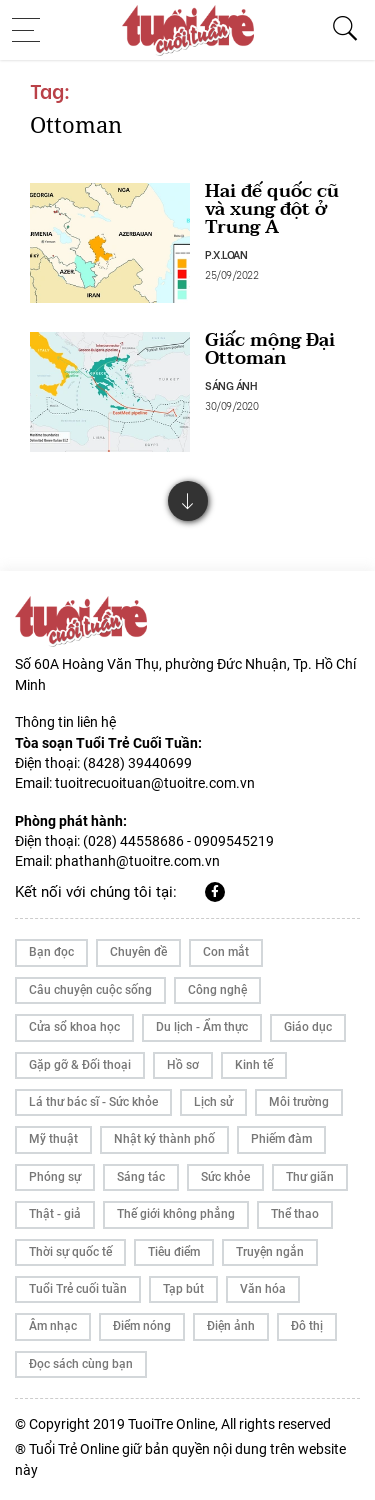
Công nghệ (217, 990)
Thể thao (295, 1214)
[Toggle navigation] (32, 30)
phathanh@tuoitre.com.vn (137, 861)
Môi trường (299, 1102)
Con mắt (226, 952)
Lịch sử (213, 1102)
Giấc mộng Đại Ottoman (270, 349)
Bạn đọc (51, 952)
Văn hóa (263, 1289)
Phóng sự (55, 1177)
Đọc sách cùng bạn (81, 1364)
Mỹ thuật (53, 1139)
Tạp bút (183, 1289)
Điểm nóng (142, 1326)
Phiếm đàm (281, 1139)
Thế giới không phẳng (176, 1214)
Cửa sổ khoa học (74, 1027)
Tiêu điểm (174, 1252)
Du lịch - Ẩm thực (202, 1027)
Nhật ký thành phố (164, 1139)
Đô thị (307, 1326)
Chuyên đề (138, 952)
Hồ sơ (183, 1065)
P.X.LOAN (226, 254)
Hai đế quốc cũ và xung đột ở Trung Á (272, 209)
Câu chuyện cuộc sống (90, 990)
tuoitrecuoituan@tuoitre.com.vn (155, 783)
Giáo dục (308, 1027)
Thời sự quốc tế (70, 1252)
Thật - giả (55, 1214)
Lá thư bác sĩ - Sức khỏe (93, 1102)
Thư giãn (310, 1177)
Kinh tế (254, 1065)
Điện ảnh (231, 1326)
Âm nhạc (53, 1326)
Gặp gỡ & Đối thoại (80, 1065)
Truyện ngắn (270, 1252)
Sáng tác (141, 1177)
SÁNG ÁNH (230, 385)
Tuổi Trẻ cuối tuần (78, 1289)
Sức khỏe (225, 1177)
